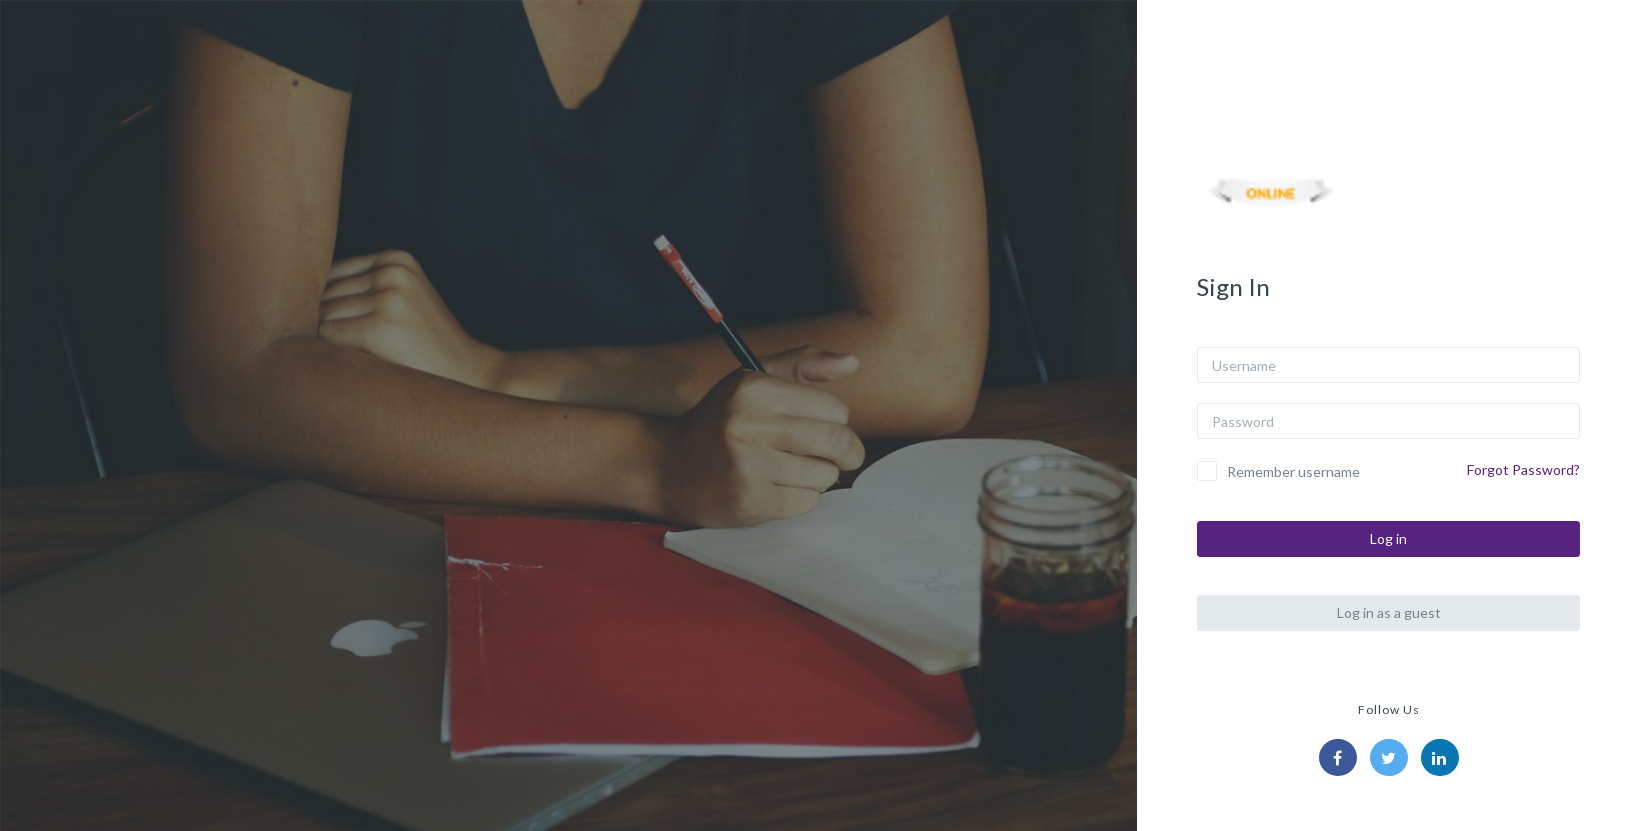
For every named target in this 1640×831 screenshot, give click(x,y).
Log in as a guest (1389, 612)
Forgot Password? (1523, 469)
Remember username (1293, 471)
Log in (1388, 538)
